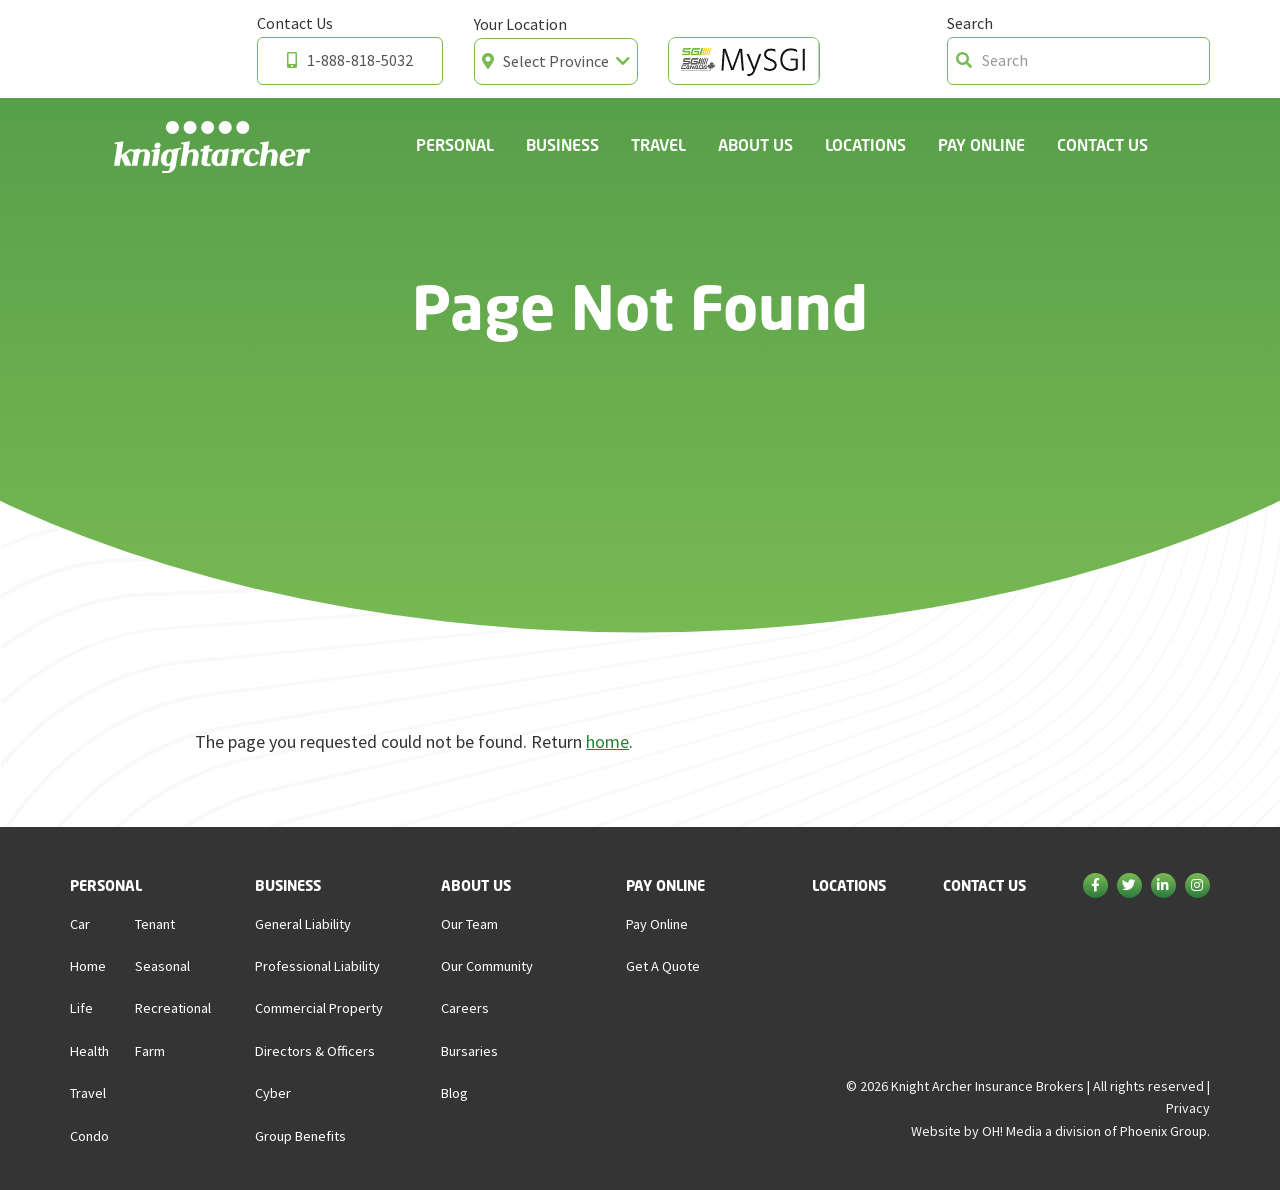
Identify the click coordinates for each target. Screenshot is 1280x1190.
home (607, 741)
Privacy (1188, 1108)
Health (89, 1051)
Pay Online (981, 144)
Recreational (173, 1008)
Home (88, 966)
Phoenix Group (1163, 1131)
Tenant (155, 924)
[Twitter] (1129, 886)
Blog (454, 1093)
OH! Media (1012, 1131)
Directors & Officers (315, 1051)
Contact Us (1102, 144)
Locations (865, 144)
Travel (658, 144)
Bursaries (469, 1051)
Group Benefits (300, 1136)
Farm (150, 1051)
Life (81, 1008)
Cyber (273, 1093)
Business (562, 144)
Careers (465, 1008)
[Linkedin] (1163, 886)
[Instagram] (1197, 886)
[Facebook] (1095, 886)
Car (80, 924)
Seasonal (162, 966)
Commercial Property (319, 1008)
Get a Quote (663, 966)
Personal (455, 144)
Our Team (469, 924)
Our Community (487, 966)
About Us (755, 144)
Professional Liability (317, 966)
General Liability (303, 924)
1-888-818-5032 (350, 60)
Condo (89, 1136)
